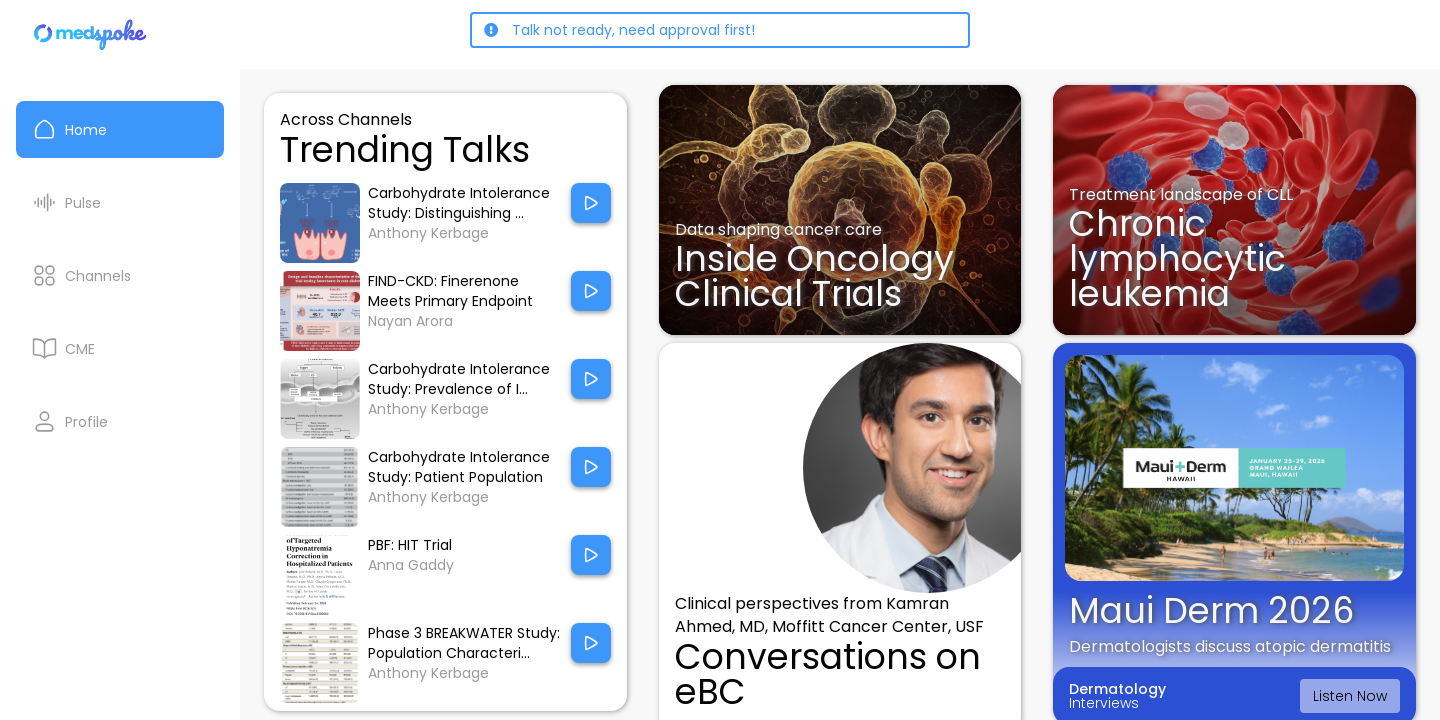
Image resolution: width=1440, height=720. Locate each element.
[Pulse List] (120, 202)
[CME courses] (120, 348)
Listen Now (1350, 696)
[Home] (91, 34)
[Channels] (120, 275)
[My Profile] (120, 421)
